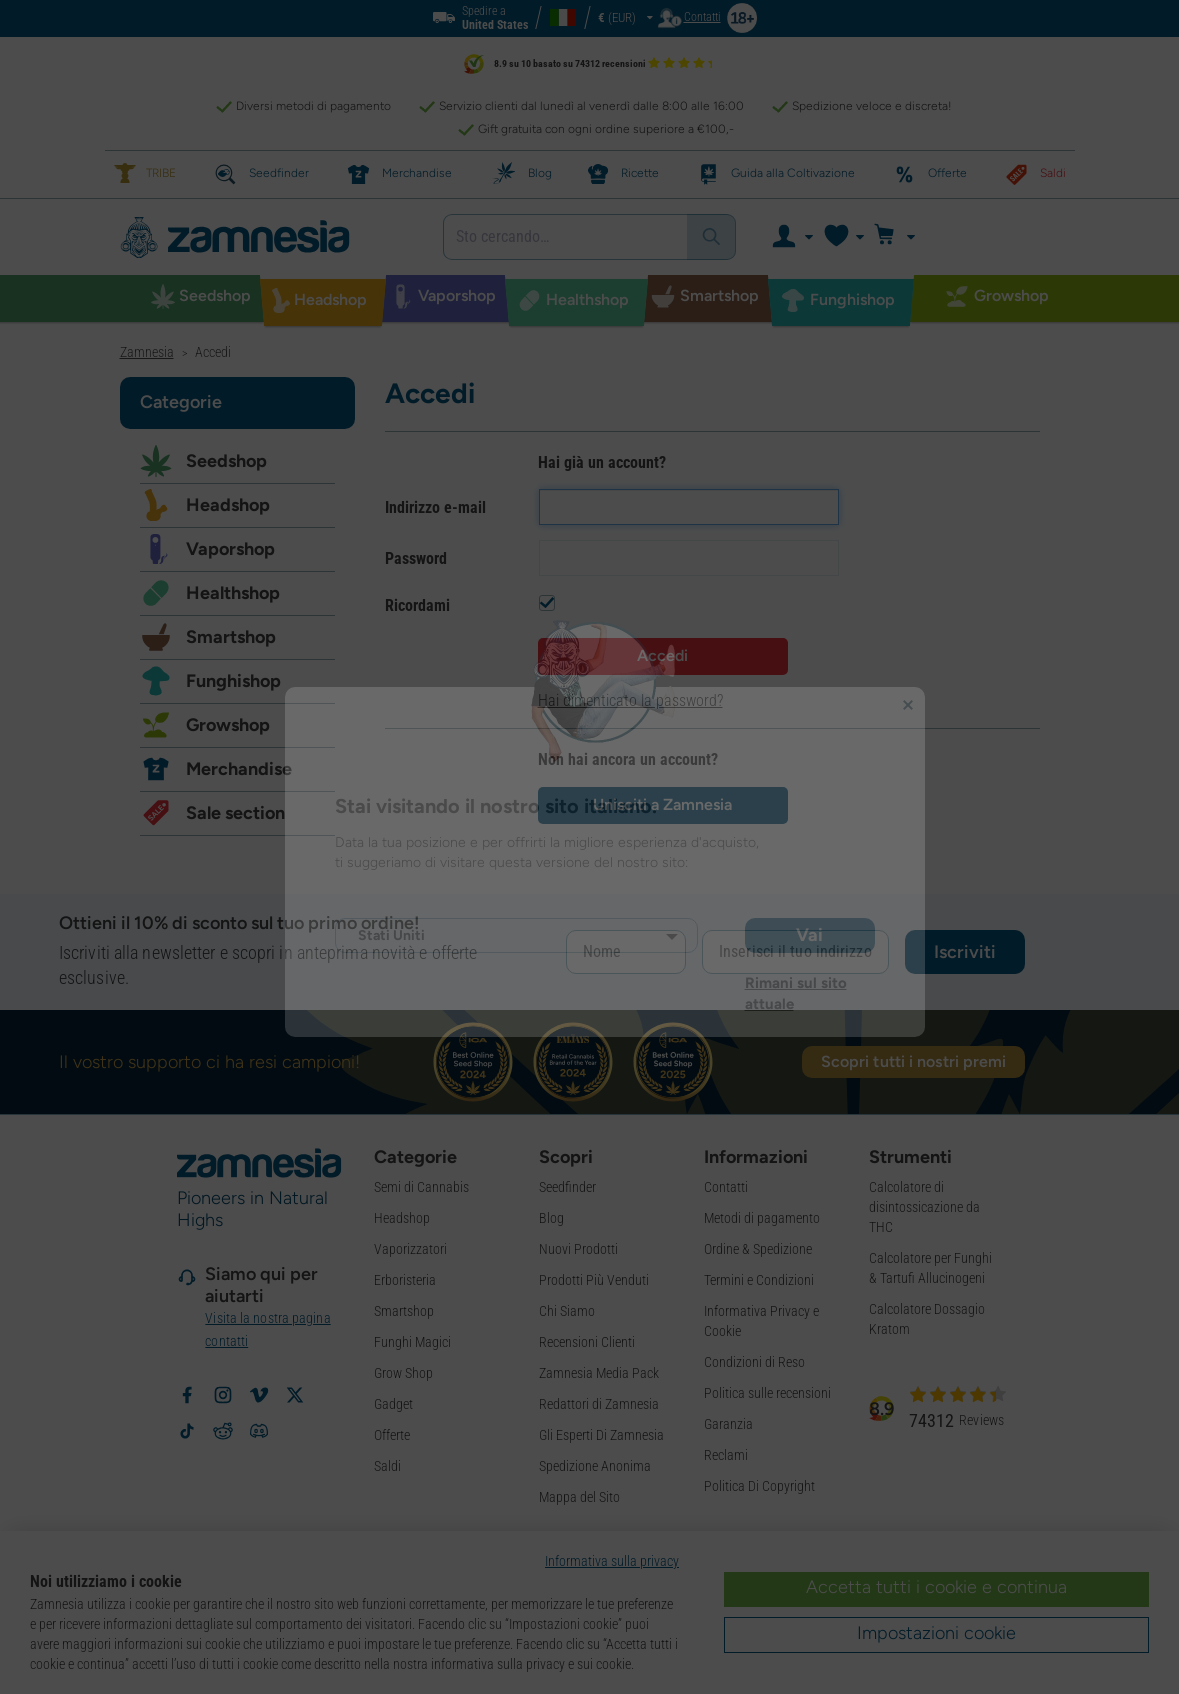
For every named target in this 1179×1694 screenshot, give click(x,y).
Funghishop (233, 681)
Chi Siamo (567, 1311)
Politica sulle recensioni (767, 1393)
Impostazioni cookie (936, 1633)
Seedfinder (567, 1187)
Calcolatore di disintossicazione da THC (924, 1207)
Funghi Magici (412, 1342)
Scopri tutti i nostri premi (914, 1061)
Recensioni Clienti (587, 1342)
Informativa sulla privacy (612, 1561)
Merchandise (239, 769)
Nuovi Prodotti (578, 1249)
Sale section (235, 813)
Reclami (726, 1455)
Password (416, 558)
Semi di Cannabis (421, 1187)
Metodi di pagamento (762, 1218)
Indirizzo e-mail (435, 507)
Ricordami (417, 605)
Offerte (392, 1435)
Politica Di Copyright (759, 1486)
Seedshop (226, 461)
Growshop (228, 725)
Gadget (393, 1404)
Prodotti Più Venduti (594, 1280)
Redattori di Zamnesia (599, 1404)
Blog (551, 1218)
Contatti (726, 1187)
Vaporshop (230, 549)
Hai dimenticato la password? (630, 700)
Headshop (228, 505)
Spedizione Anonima (595, 1466)
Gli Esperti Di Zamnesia (601, 1435)
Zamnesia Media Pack (599, 1373)
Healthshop (233, 593)
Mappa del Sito (579, 1497)
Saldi (387, 1466)
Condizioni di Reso (754, 1362)
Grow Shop (403, 1373)
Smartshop (231, 637)
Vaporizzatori (410, 1249)
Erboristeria (405, 1280)
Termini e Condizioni (759, 1280)
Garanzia (728, 1424)
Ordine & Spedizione (758, 1249)
